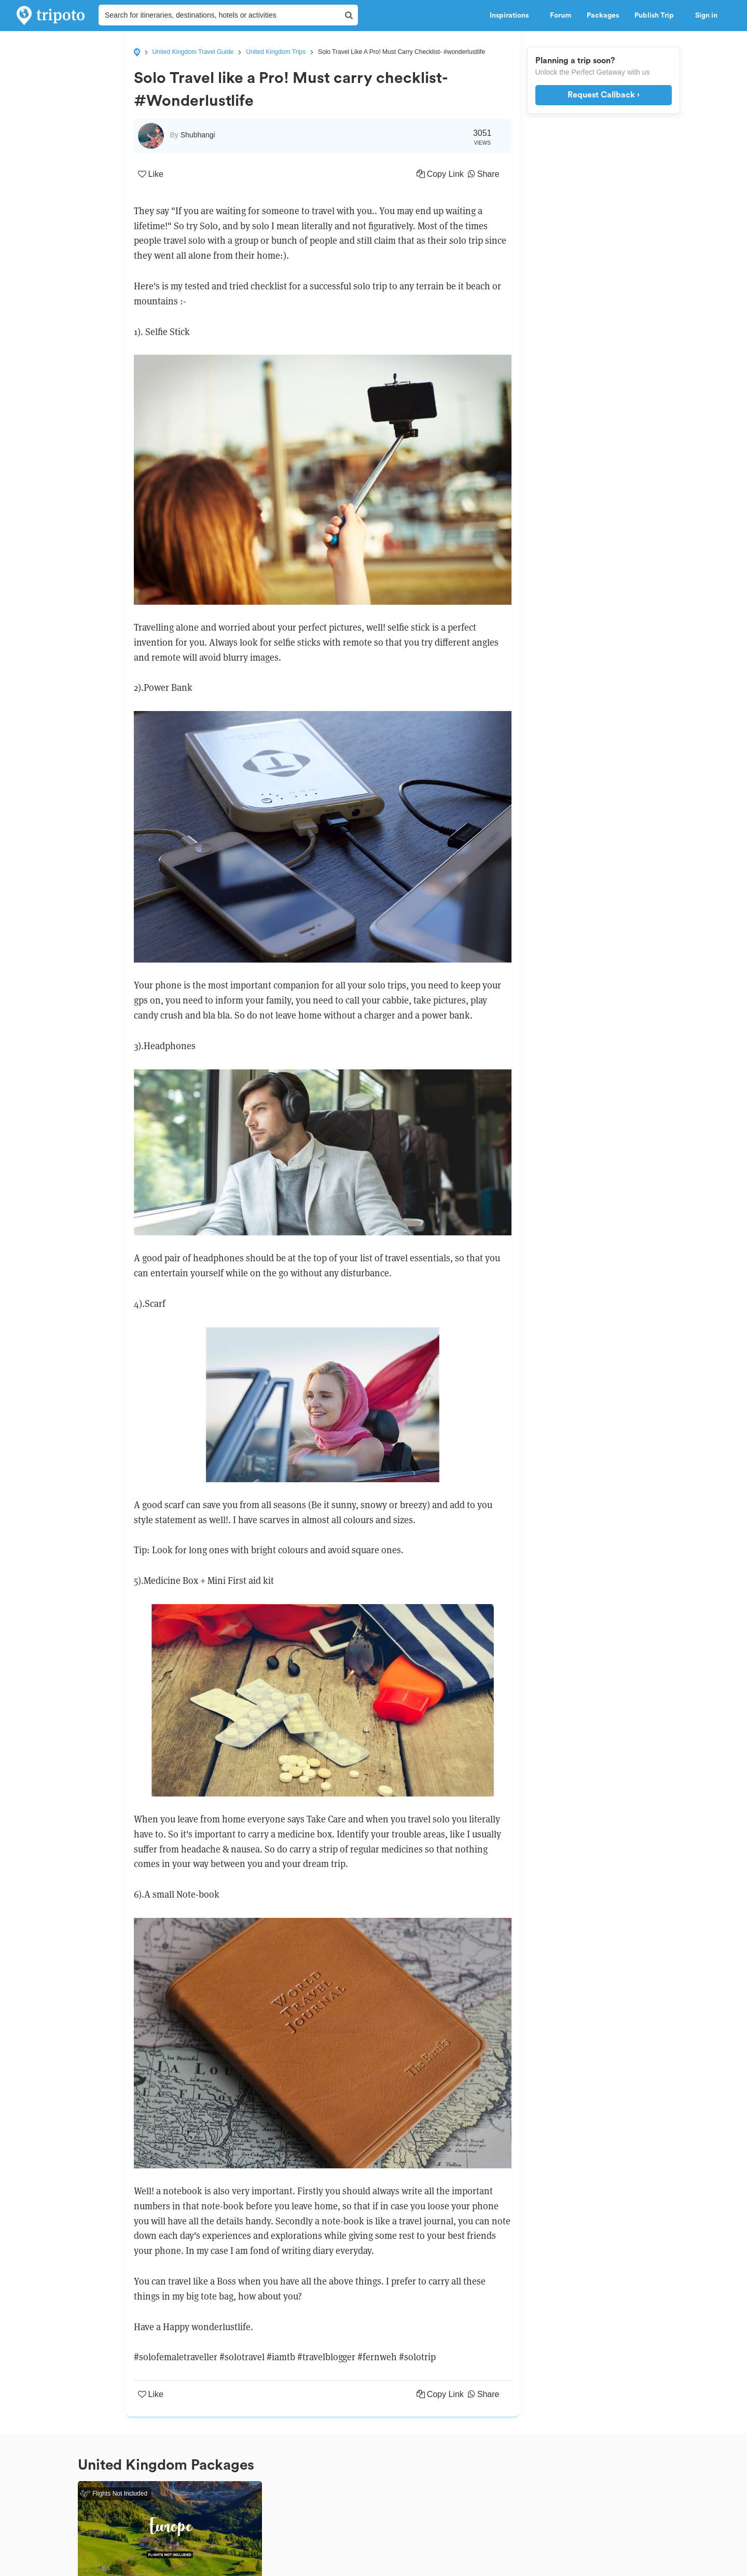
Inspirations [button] (512, 15)
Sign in (706, 15)
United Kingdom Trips (276, 51)
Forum (560, 15)
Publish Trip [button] (657, 15)
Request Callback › (604, 95)
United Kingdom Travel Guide (193, 51)
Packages (603, 15)
